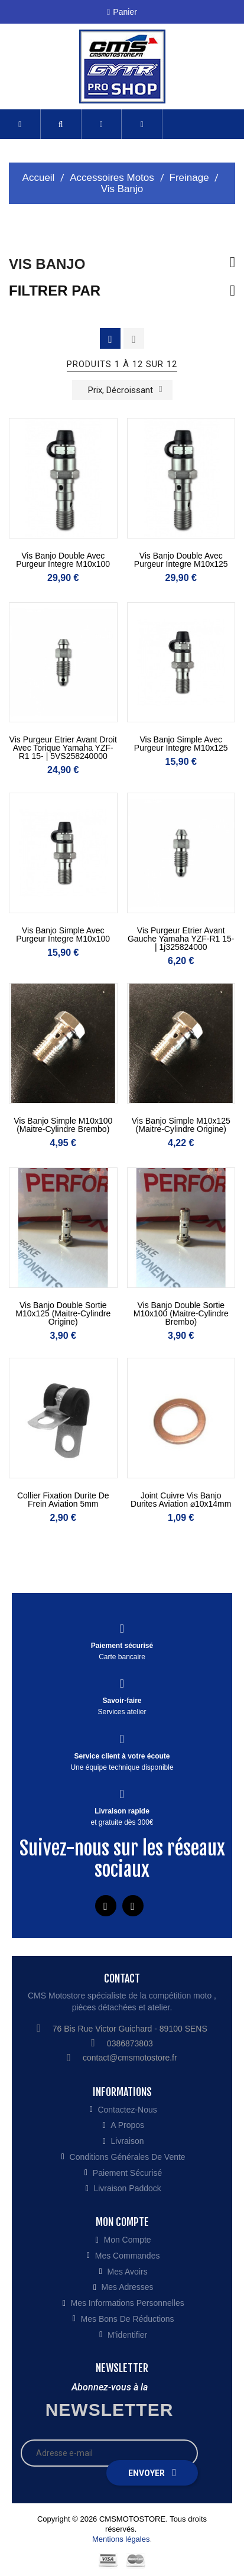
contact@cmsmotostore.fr (130, 2057)
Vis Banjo (47, 264)
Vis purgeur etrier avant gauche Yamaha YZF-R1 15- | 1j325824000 (181, 939)
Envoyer (152, 2472)
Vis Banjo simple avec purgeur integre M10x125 (181, 743)
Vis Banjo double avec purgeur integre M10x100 (63, 560)
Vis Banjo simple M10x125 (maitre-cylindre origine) (181, 1125)
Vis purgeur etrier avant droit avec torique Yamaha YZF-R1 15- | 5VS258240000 (63, 748)
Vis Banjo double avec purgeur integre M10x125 (181, 560)
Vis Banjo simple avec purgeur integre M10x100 (63, 934)
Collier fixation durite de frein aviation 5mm (63, 1499)
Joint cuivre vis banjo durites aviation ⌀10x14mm (181, 1499)
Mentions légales (121, 2539)
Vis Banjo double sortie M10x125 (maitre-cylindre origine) (62, 1313)
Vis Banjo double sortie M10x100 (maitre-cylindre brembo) (181, 1313)
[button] (61, 124)
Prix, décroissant (125, 389)
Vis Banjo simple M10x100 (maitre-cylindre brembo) (63, 1125)
